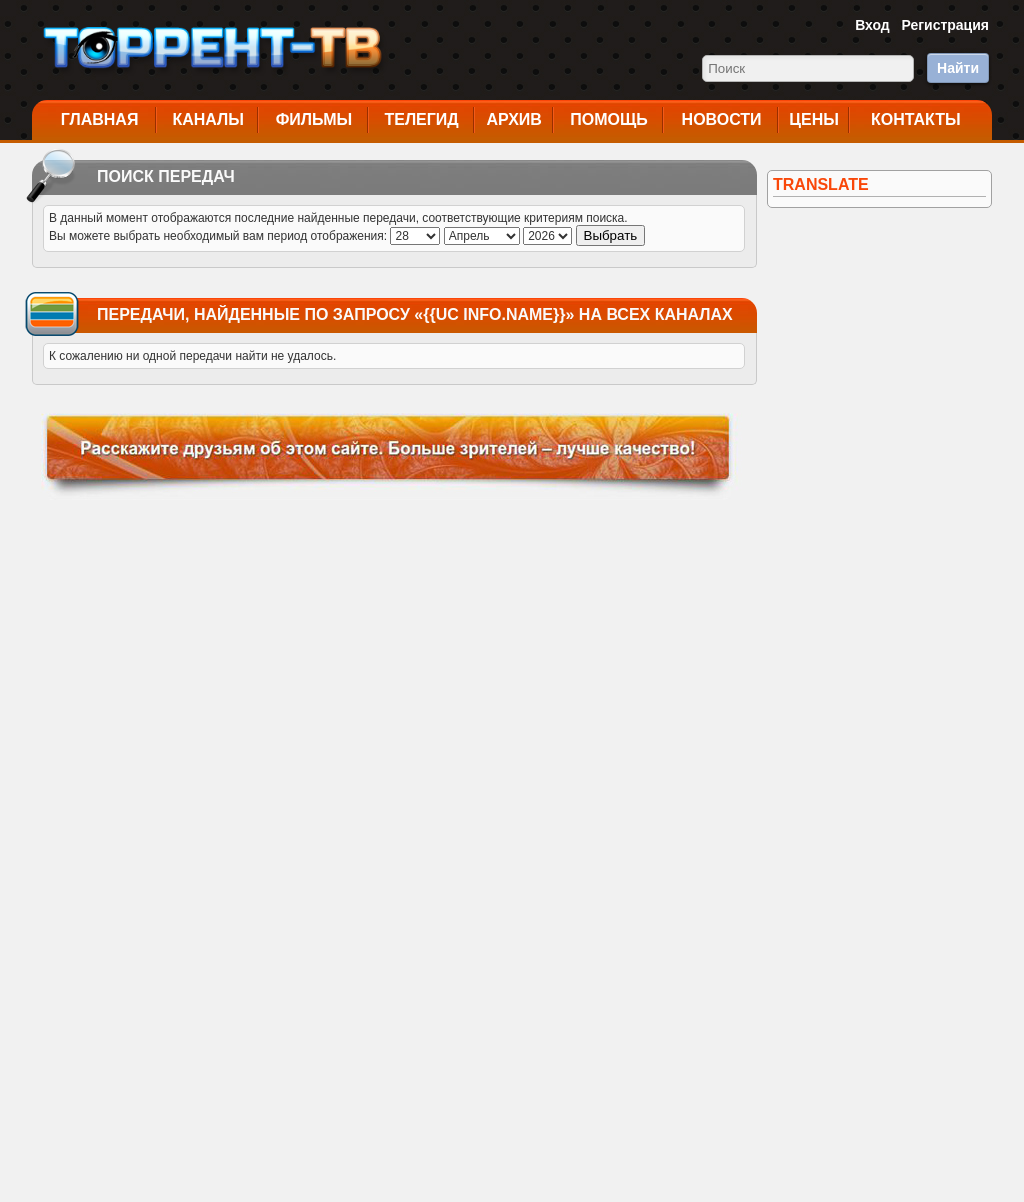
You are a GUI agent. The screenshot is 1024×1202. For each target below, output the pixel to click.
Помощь (609, 119)
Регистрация (945, 25)
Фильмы (314, 119)
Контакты (916, 119)
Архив (514, 119)
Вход (872, 25)
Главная (100, 119)
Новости (722, 119)
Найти (958, 68)
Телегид (421, 119)
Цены (814, 119)
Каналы (208, 119)
